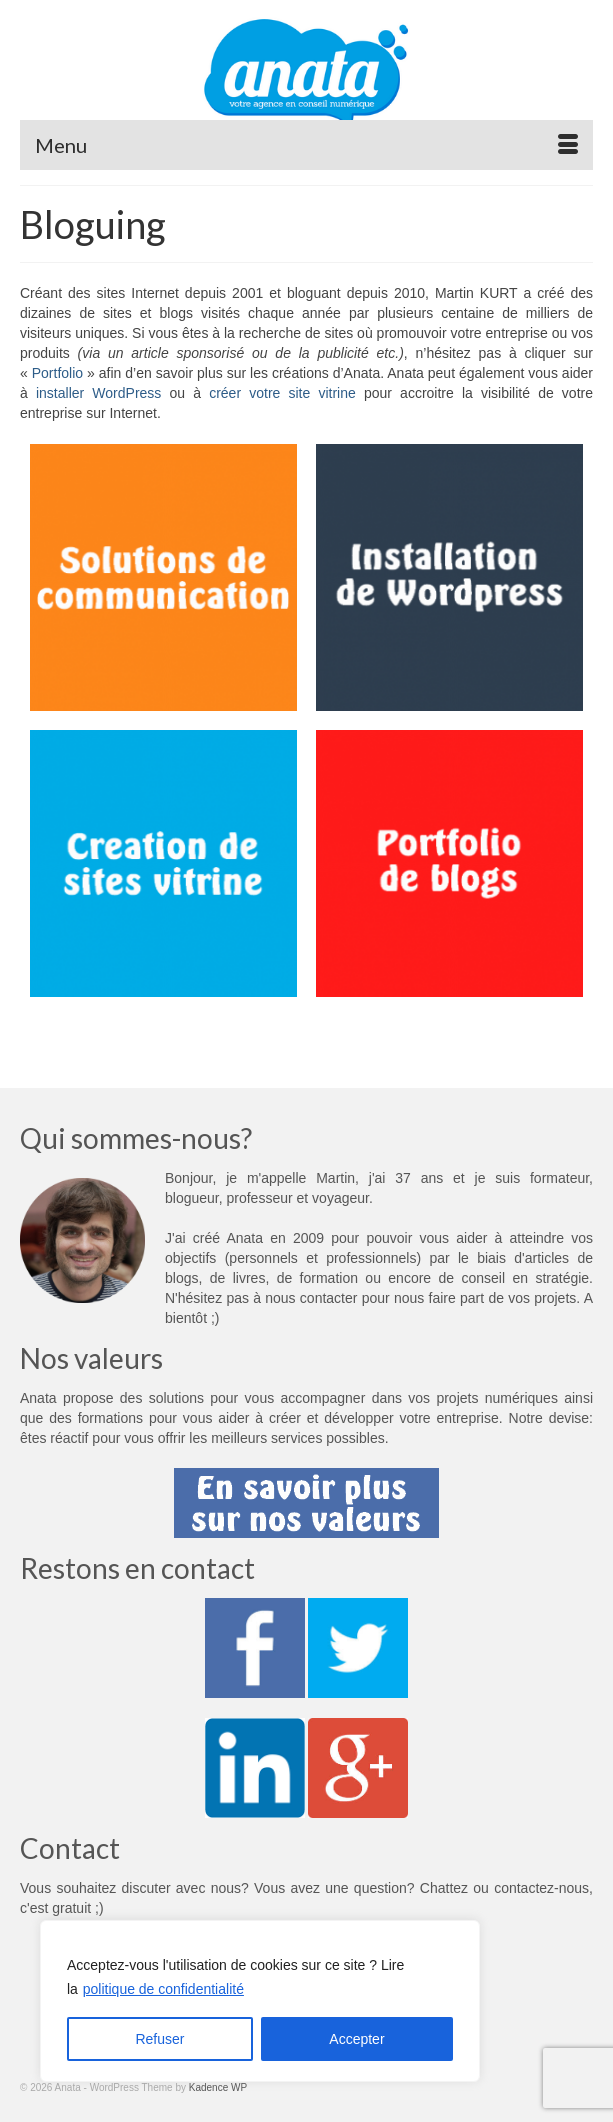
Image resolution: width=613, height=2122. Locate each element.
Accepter (356, 2039)
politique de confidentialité (163, 1989)
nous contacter (311, 1298)
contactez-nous (541, 1888)
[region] (260, 2001)
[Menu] (306, 145)
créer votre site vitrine (282, 393)
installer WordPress (98, 393)
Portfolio (57, 373)
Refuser (159, 2039)
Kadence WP (218, 2087)
